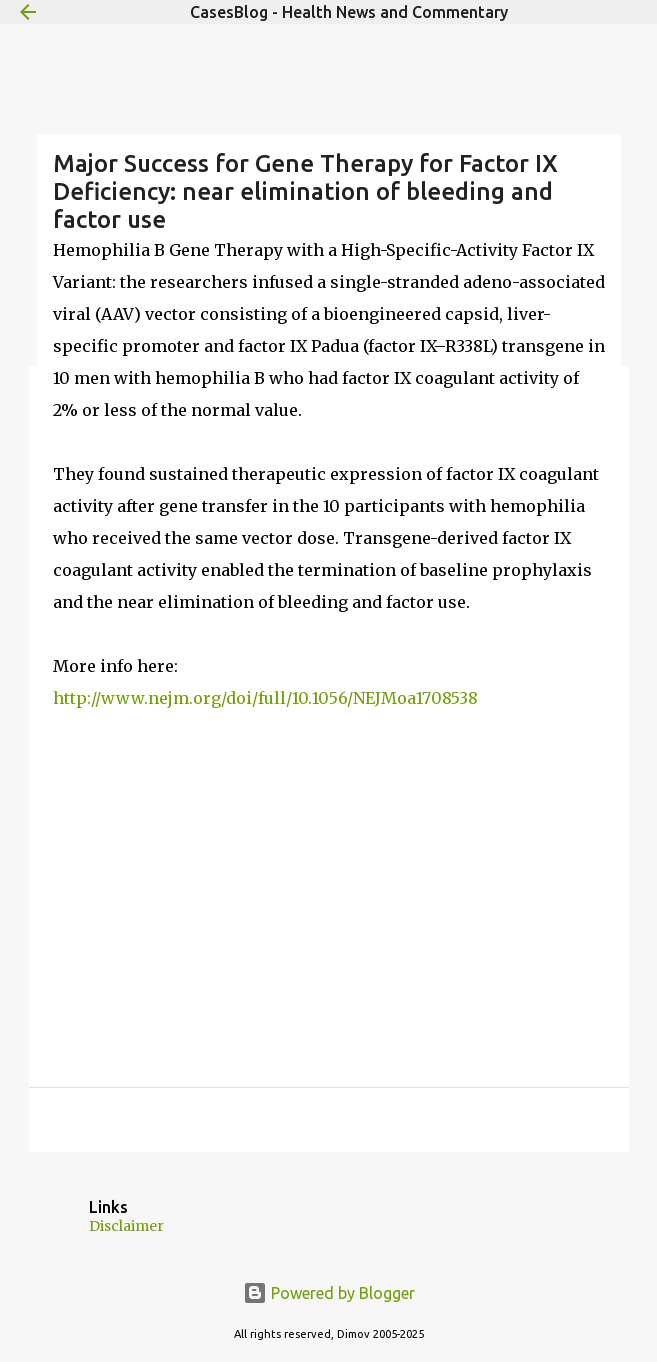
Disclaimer (126, 1226)
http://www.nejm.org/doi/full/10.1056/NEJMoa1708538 (265, 698)
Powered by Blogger (329, 1293)
